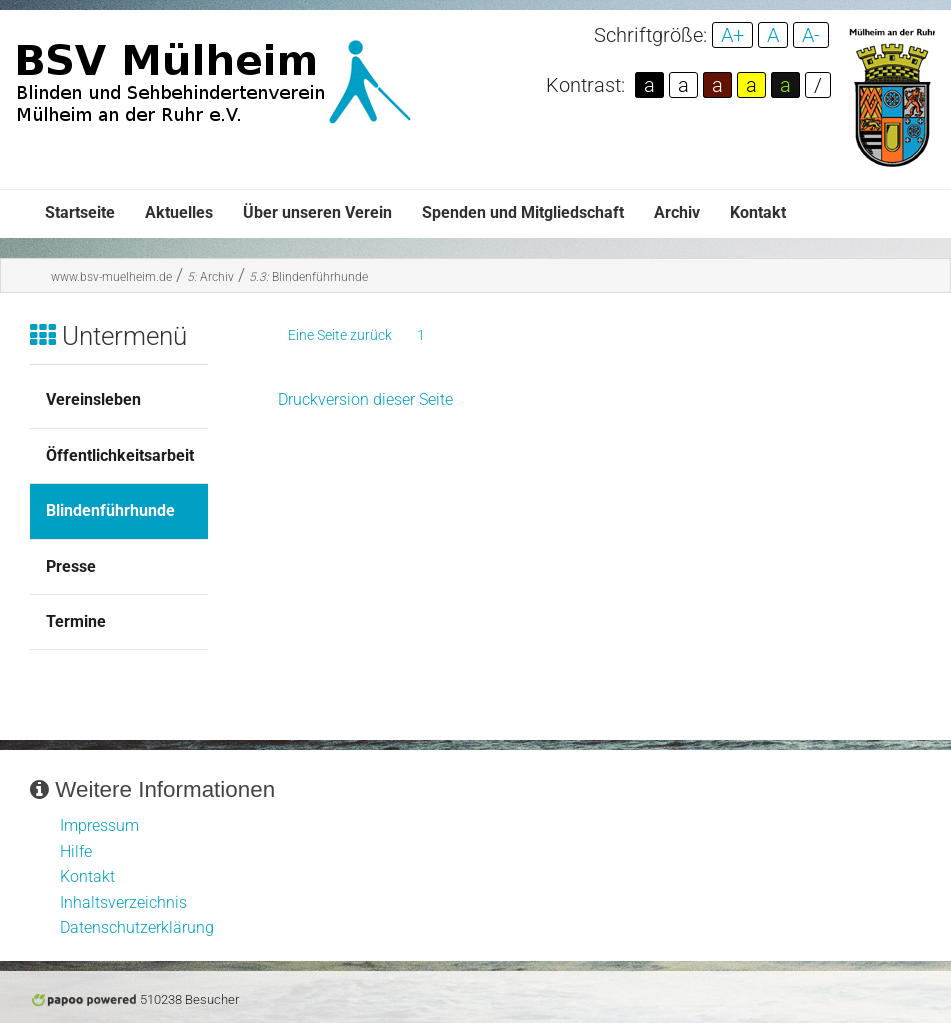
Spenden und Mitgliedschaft (523, 212)
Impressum (99, 825)
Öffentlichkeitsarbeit (120, 455)
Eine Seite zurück (340, 335)
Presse (71, 566)
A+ (732, 35)
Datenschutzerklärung (137, 927)
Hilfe (76, 851)
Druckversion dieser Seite (365, 399)
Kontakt (758, 212)
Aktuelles (179, 212)
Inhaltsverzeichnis (123, 902)
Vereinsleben (93, 399)
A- (811, 35)
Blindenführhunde (308, 277)
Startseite (80, 212)
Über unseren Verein (317, 212)
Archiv (677, 212)
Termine (76, 621)
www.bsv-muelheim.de (111, 277)
